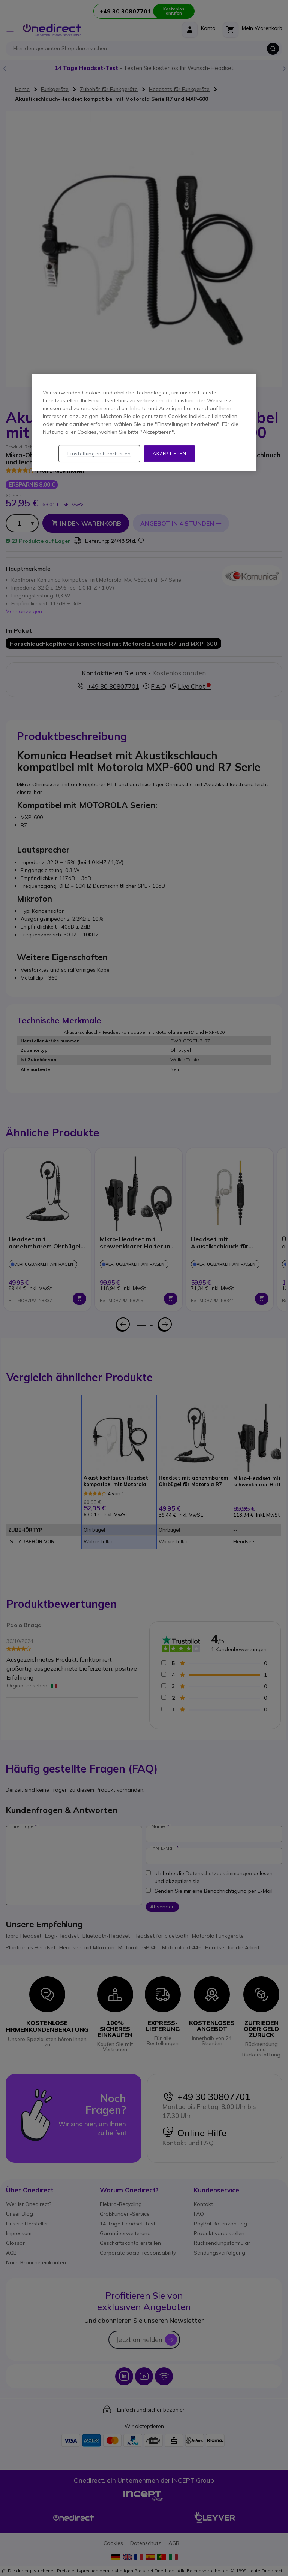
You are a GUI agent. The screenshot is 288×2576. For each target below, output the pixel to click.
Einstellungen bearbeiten (99, 454)
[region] (144, 423)
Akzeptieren (169, 453)
